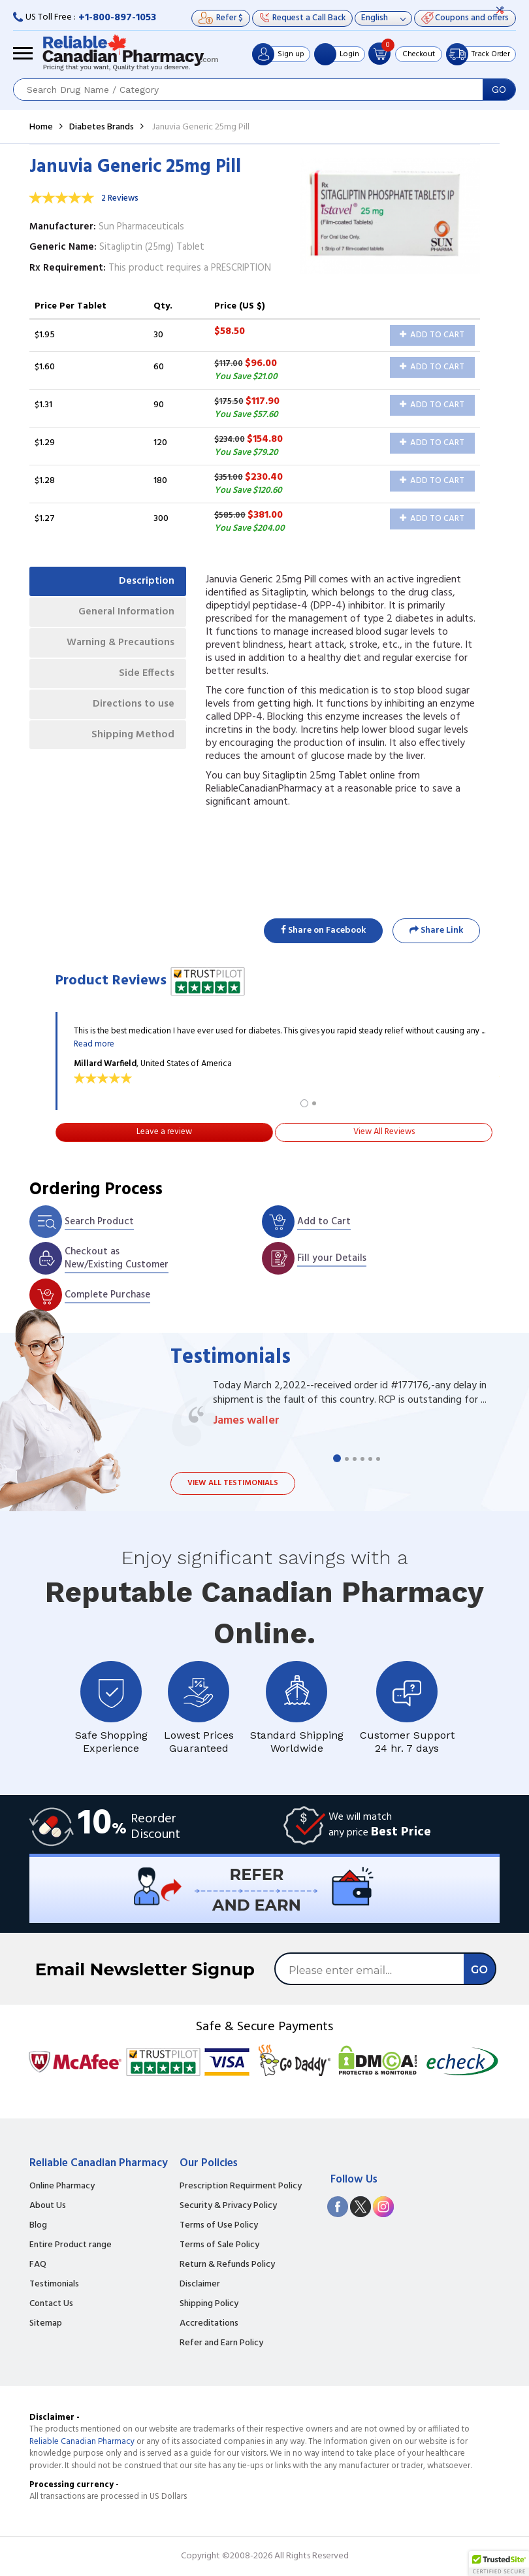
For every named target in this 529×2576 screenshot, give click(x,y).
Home (41, 127)
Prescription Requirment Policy (241, 2186)
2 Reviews (119, 198)
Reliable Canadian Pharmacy (82, 2442)
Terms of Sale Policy (219, 2245)
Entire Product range (70, 2245)
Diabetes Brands (101, 127)
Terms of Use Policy (219, 2225)
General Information (124, 613)
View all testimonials (232, 1483)
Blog (38, 2225)
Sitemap (45, 2323)
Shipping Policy (209, 2304)
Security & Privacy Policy (228, 2206)
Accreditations (209, 2323)
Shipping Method (131, 741)
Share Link (436, 930)
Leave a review (164, 1132)
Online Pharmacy (62, 2186)
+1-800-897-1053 (117, 17)
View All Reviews (384, 1132)
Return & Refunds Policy (227, 2264)
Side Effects (145, 677)
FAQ (37, 2264)
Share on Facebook (323, 930)
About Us (47, 2206)
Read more (94, 1044)
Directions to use (132, 709)
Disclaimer (200, 2284)
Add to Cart (432, 335)
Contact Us (51, 2304)
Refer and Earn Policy (221, 2343)
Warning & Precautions (118, 645)
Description (145, 581)
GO (499, 89)
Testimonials (54, 2284)
